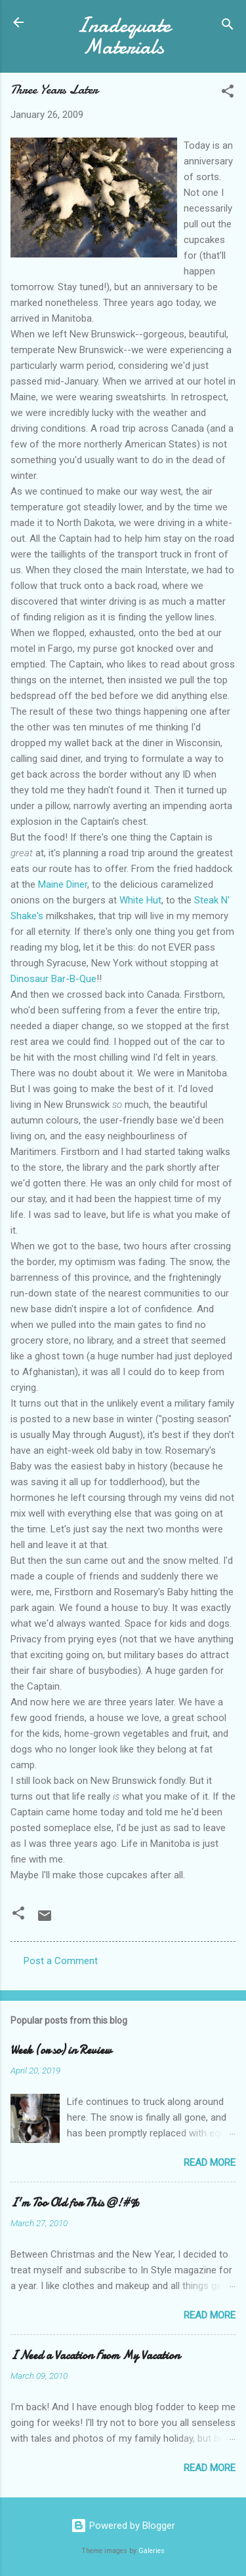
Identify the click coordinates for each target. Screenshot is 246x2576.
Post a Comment (61, 1961)
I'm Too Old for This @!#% (75, 2203)
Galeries (151, 2551)
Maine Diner (62, 884)
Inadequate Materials (123, 36)
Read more (210, 2163)
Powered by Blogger (123, 2525)
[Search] (228, 27)
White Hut (140, 900)
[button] (228, 93)
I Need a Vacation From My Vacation (95, 2355)
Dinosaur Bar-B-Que (53, 979)
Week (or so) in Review (61, 2050)
